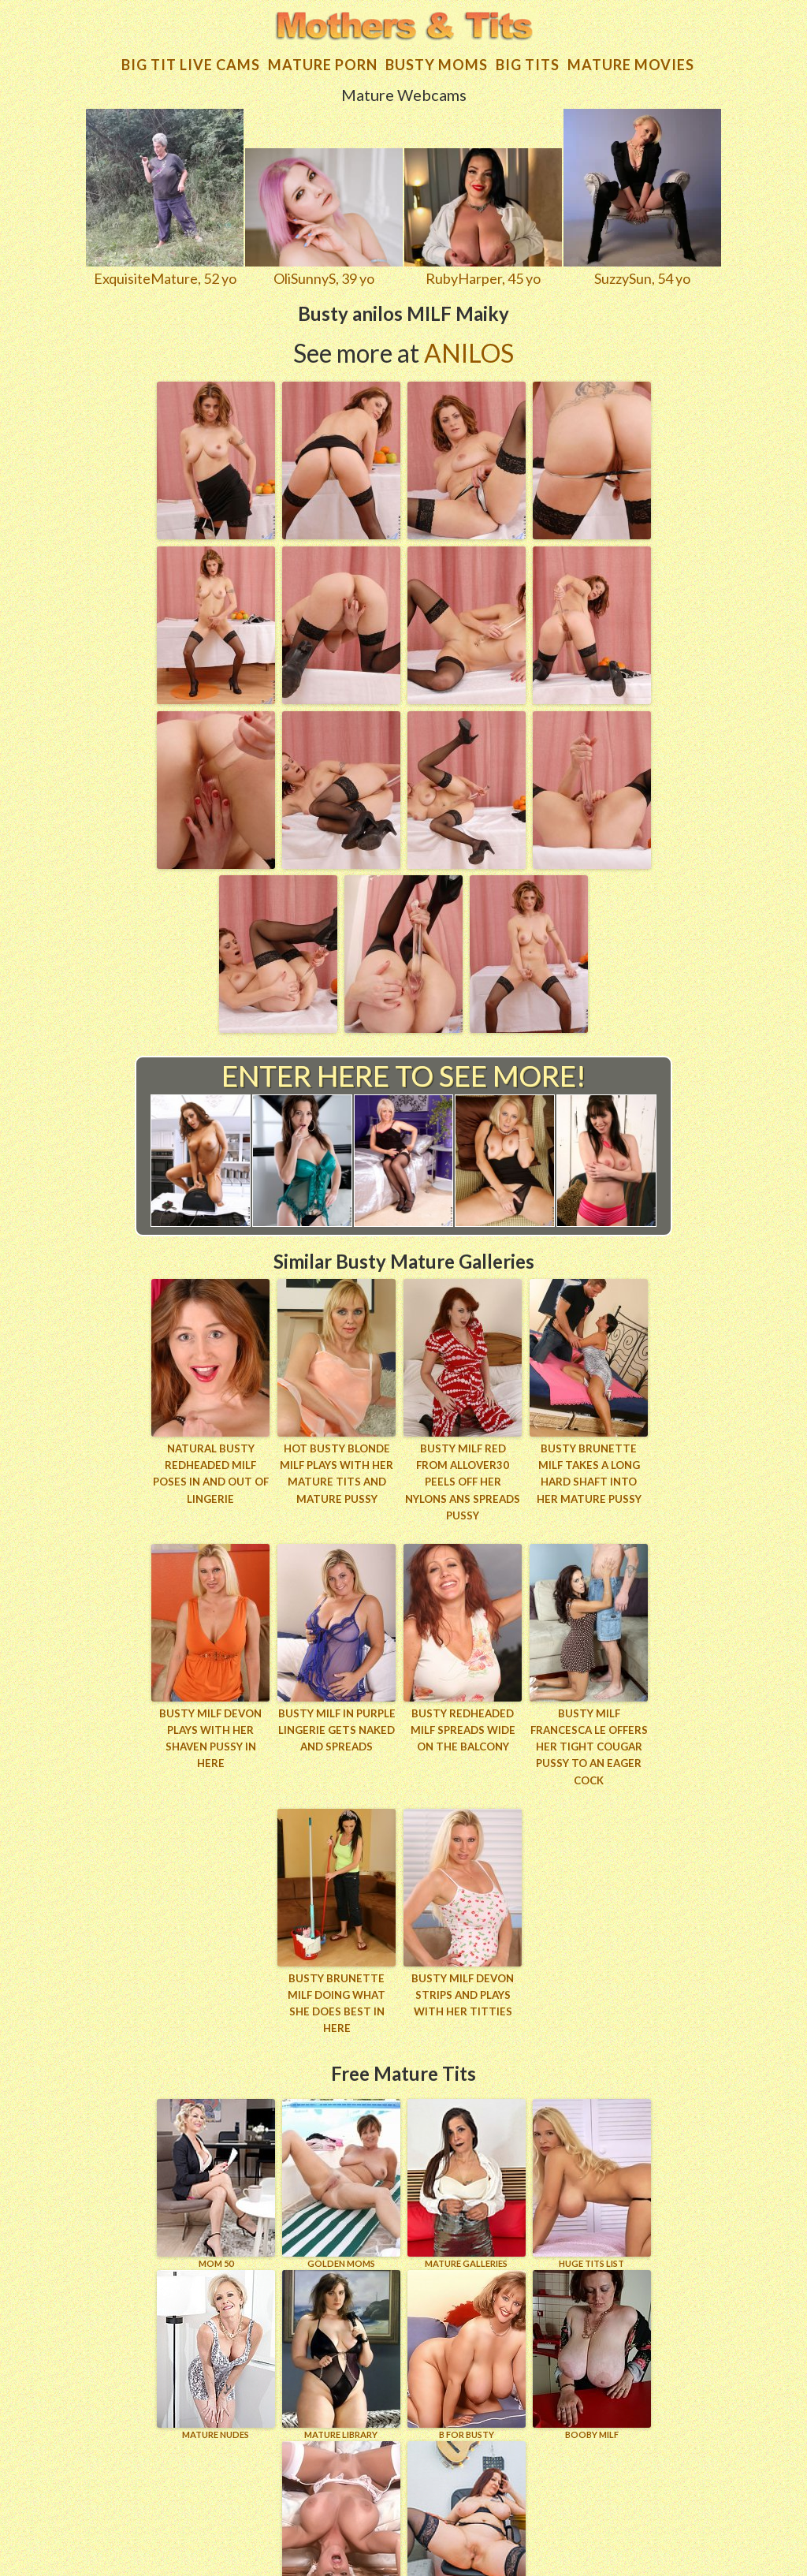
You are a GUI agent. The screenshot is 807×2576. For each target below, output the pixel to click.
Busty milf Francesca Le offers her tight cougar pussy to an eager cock (588, 1722)
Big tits (528, 57)
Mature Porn (322, 57)
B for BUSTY (466, 2311)
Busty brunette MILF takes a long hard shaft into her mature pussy (589, 1466)
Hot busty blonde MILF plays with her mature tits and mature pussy (336, 1466)
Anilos (469, 346)
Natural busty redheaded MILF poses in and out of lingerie (211, 1466)
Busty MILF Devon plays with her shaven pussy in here (210, 1705)
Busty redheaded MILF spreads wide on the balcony (462, 1705)
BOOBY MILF (592, 2311)
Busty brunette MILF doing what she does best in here (336, 1969)
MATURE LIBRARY (341, 2311)
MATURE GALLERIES (466, 2140)
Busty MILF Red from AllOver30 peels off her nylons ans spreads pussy (462, 1466)
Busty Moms (436, 57)
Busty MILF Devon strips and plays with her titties (463, 1969)
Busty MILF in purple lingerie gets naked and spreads (336, 1705)
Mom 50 (216, 2140)
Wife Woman (466, 2482)
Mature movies (630, 57)
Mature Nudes (216, 2311)
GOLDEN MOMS (341, 2140)
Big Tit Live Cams (190, 57)
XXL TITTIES (341, 2482)
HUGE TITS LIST (592, 2140)
